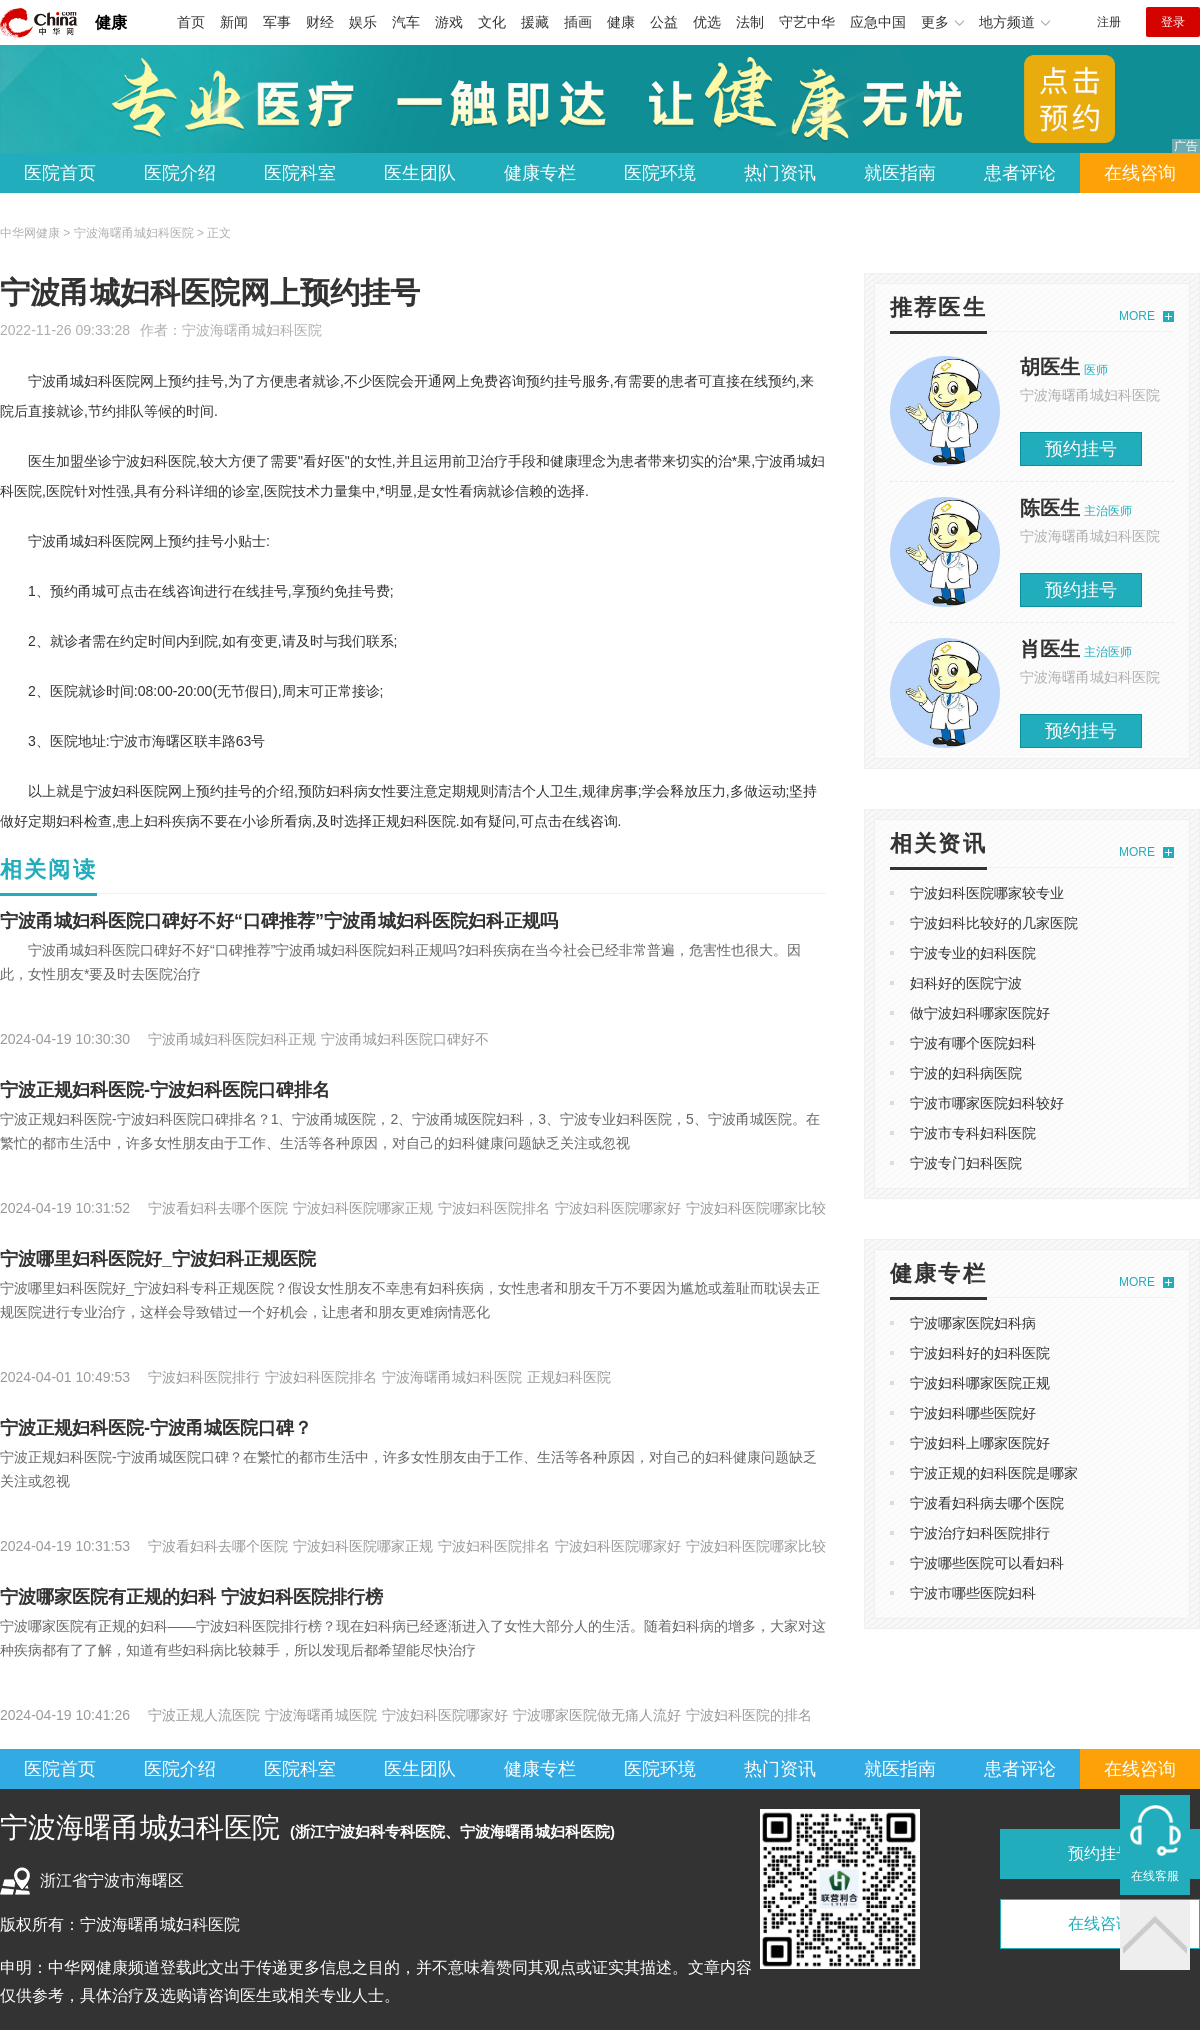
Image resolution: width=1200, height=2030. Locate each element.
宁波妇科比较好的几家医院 (994, 923)
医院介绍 (180, 173)
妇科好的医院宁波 (966, 983)
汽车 (406, 22)
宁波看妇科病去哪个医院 (987, 1503)
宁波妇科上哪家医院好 (980, 1443)
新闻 (234, 22)
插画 (578, 22)
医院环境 (660, 173)
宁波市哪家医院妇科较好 (987, 1103)
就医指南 (900, 173)
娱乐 (363, 22)
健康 (111, 22)
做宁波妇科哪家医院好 (980, 1013)
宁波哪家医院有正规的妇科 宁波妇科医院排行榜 (191, 1597)
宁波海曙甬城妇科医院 (252, 330)
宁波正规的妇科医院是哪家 (994, 1473)
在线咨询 (1140, 173)
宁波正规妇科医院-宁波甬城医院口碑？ (156, 1428)
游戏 (449, 22)
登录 (1173, 22)
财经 (320, 22)
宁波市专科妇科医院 (973, 1133)
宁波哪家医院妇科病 (973, 1323)
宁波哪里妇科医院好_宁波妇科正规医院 (158, 1259)
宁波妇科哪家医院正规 (980, 1383)
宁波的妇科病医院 (966, 1073)
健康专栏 (540, 173)
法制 (750, 22)
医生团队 (420, 173)
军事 (277, 22)
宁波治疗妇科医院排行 (980, 1533)
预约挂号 (1081, 449)
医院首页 (60, 173)
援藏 (535, 22)
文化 (492, 22)
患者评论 (1020, 173)
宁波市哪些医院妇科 (973, 1593)
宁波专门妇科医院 (966, 1163)
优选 (707, 22)
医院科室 (300, 173)
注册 (1109, 22)
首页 (191, 22)
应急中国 (878, 22)
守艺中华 (807, 22)
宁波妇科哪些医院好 (973, 1413)
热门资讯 (780, 173)
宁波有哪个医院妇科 (973, 1043)
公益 (664, 22)
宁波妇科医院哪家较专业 (987, 893)
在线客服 (1155, 1876)
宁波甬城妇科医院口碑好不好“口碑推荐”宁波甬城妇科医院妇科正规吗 (279, 921)
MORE (1137, 316)
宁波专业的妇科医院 (973, 953)
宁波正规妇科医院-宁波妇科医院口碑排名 (165, 1090)
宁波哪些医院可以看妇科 (987, 1563)
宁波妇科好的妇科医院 (980, 1353)
